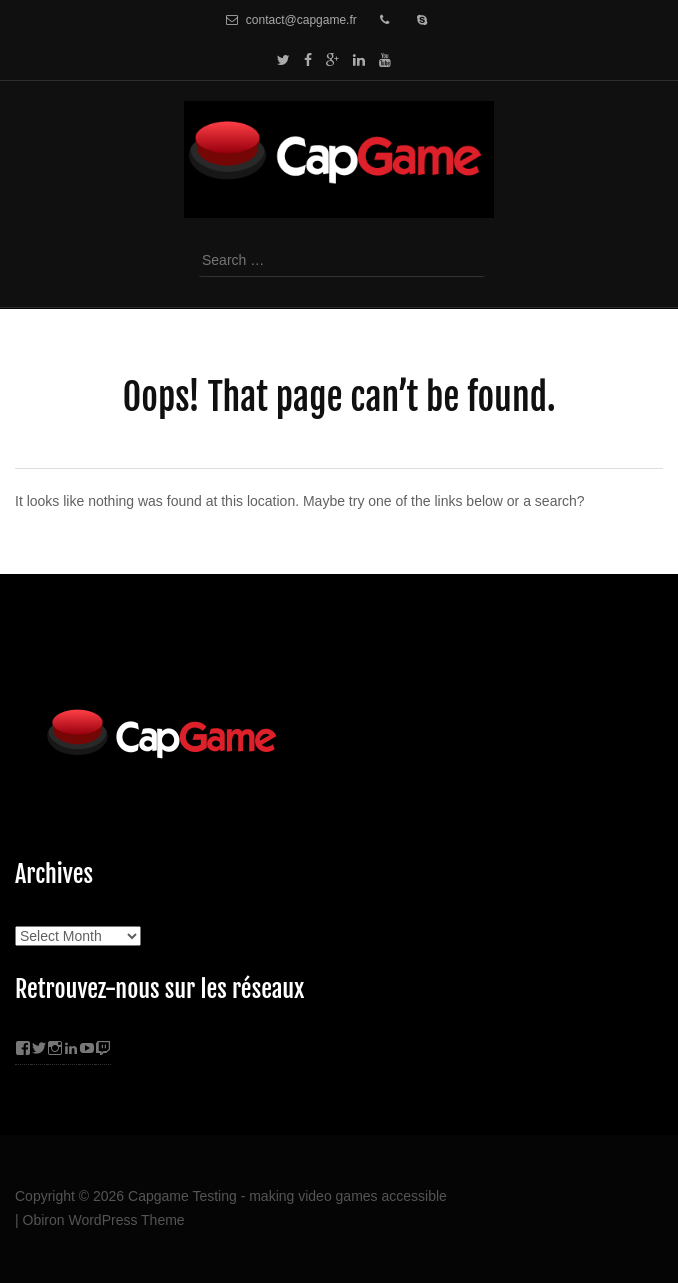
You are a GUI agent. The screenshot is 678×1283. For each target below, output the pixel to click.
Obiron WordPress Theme (104, 1220)
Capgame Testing (182, 1196)
